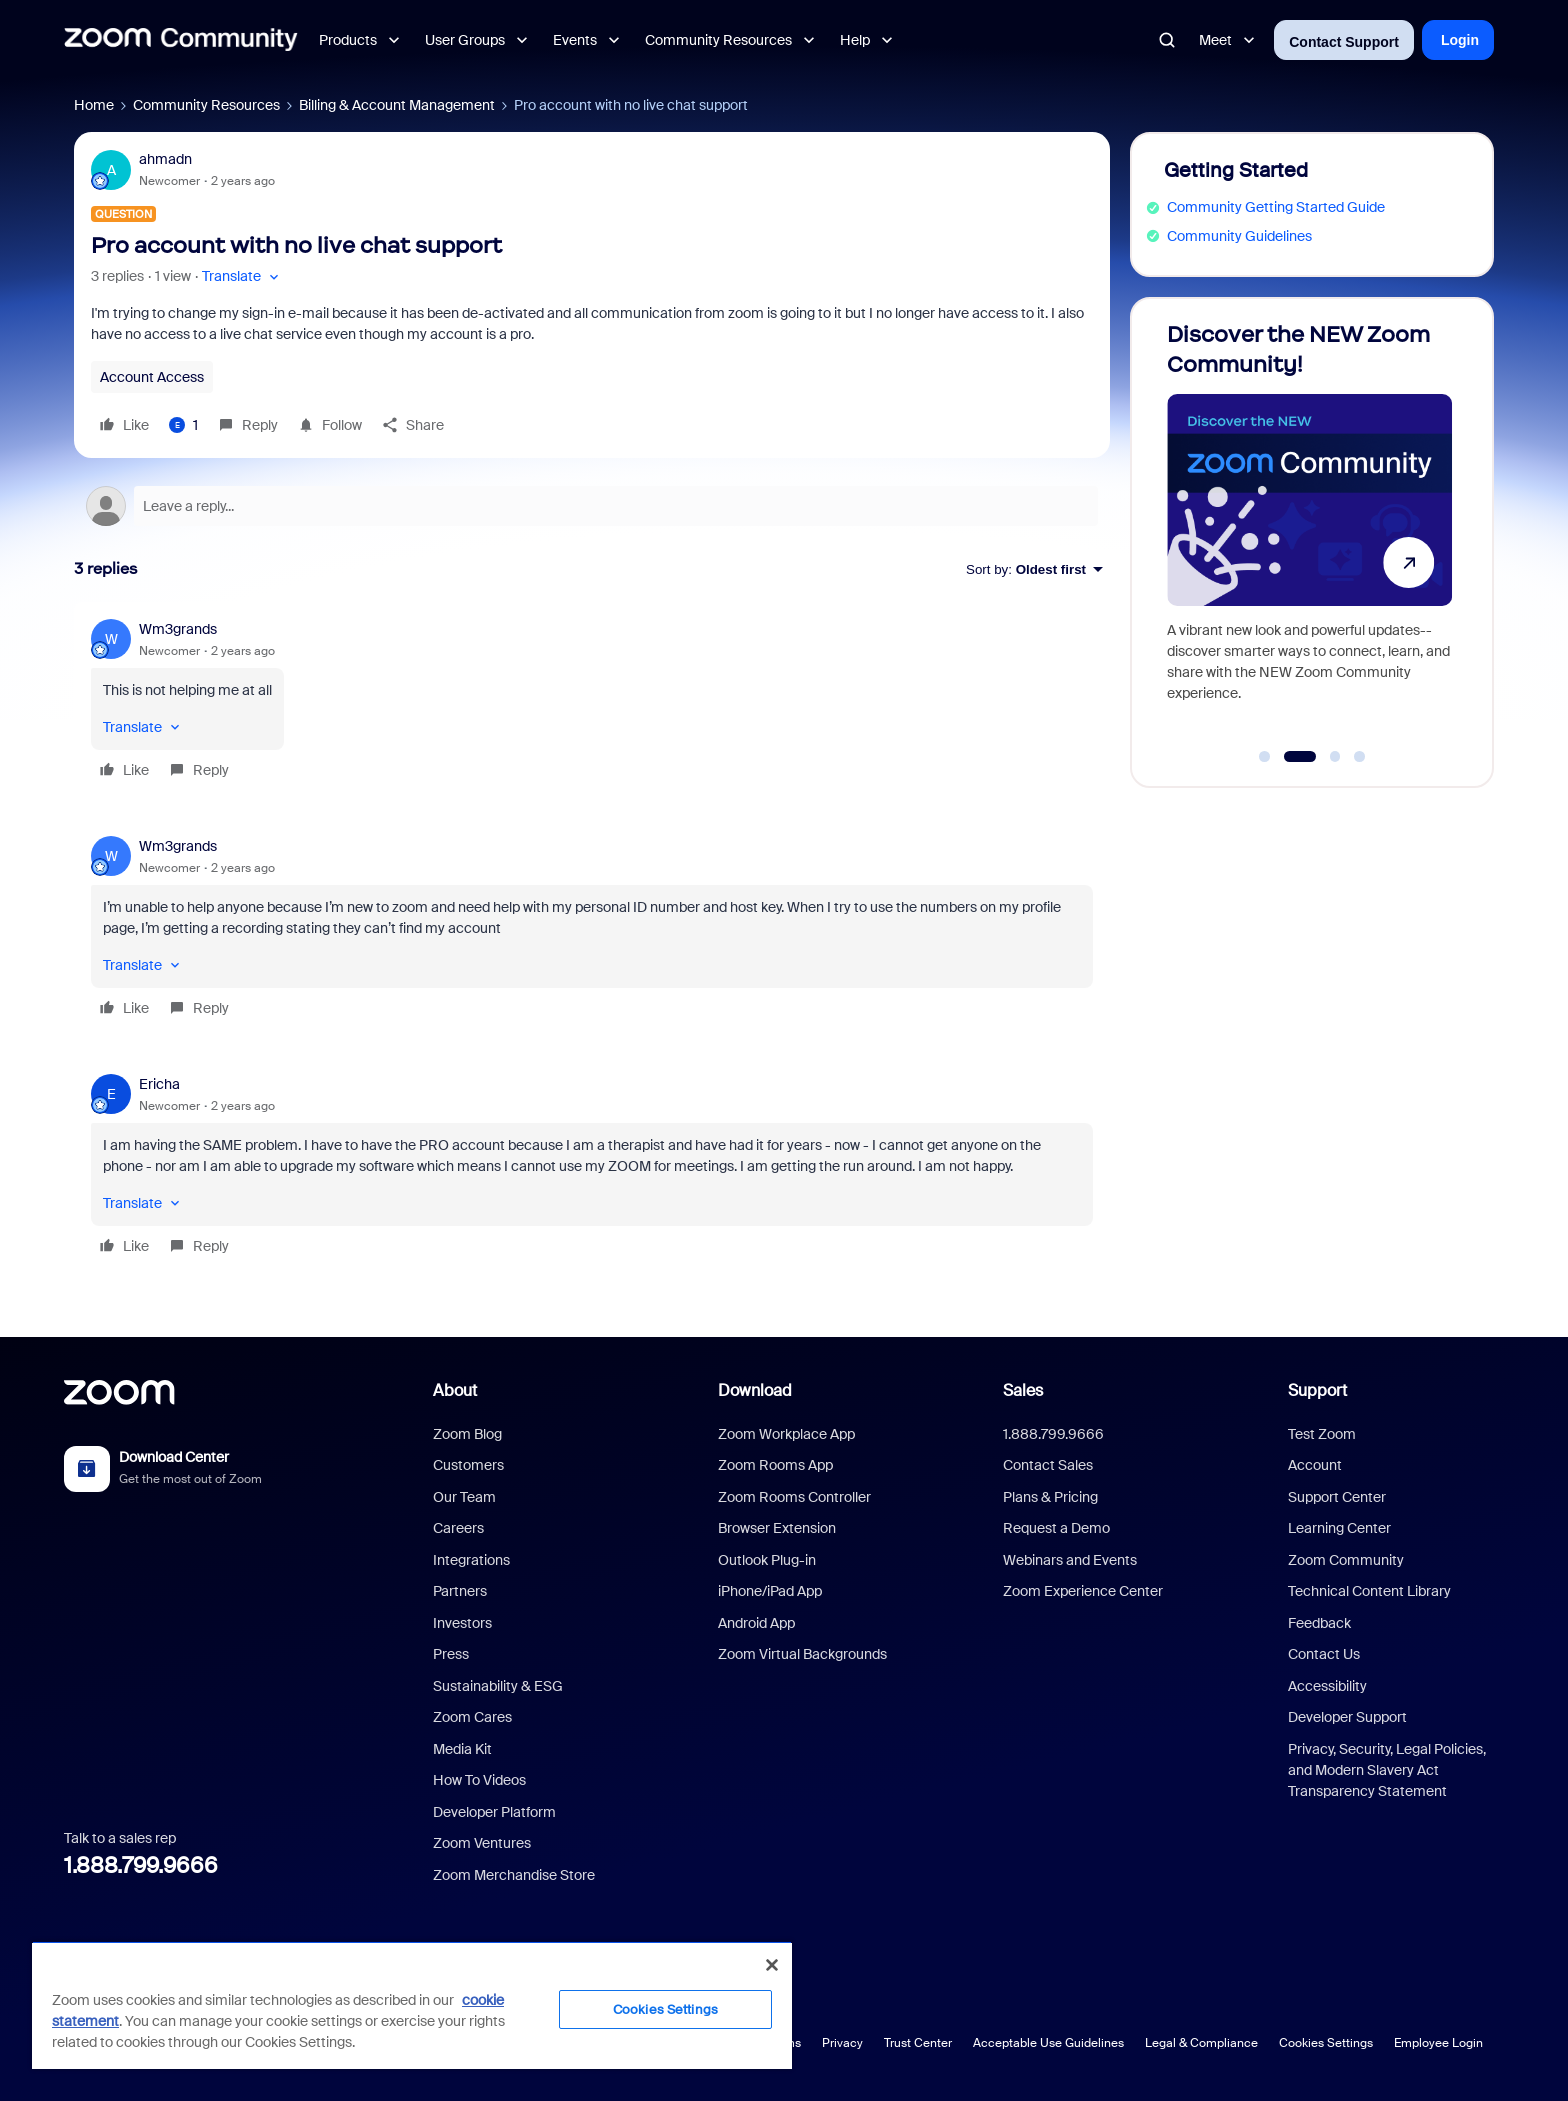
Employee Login (1438, 2043)
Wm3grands (178, 629)
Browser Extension (777, 1528)
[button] (242, 276)
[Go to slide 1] (1265, 757)
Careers (458, 1528)
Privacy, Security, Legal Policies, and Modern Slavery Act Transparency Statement (1387, 1770)
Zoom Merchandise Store (514, 1875)
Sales (1023, 1390)
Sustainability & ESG (498, 1686)
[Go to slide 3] (1335, 757)
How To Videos (479, 1780)
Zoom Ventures (482, 1843)
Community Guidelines (1239, 236)
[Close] (772, 1965)
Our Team (464, 1497)
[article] (592, 702)
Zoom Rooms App (775, 1465)
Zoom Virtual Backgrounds (802, 1654)
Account (1315, 1465)
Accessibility (1327, 1686)
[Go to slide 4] (1360, 757)
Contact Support (1344, 42)
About (455, 1390)
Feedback (1319, 1623)
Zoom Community (1346, 1560)
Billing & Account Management (397, 105)
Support (1317, 1390)
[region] (412, 2005)
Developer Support (1347, 1717)
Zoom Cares (472, 1717)
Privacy (842, 2043)
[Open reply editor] (592, 506)
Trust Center (918, 2043)
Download (755, 1390)
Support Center (1337, 1497)
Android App (756, 1623)
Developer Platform (494, 1812)
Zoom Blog (467, 1434)
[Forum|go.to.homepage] (181, 40)
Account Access (152, 377)
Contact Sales (1048, 1465)
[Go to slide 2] (1299, 757)
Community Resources (206, 105)
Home (94, 105)
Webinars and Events (1070, 1560)
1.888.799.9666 (141, 1865)
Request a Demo (1056, 1528)
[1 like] (183, 425)
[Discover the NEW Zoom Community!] (1309, 533)
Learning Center (1339, 1528)
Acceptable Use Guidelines (1048, 2043)
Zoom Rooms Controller (794, 1497)
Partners (460, 1591)
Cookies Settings (1326, 2043)
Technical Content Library (1369, 1591)
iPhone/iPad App (770, 1591)
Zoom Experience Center (1083, 1591)
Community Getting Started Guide (1276, 207)
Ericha (159, 1084)
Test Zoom (1322, 1434)
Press (451, 1654)
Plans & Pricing (1050, 1497)
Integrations (471, 1560)
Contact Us (1324, 1654)
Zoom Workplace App (786, 1434)
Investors (462, 1623)
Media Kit (462, 1749)
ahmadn (165, 159)
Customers (468, 1465)
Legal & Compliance (1201, 2043)
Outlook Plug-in (767, 1560)
